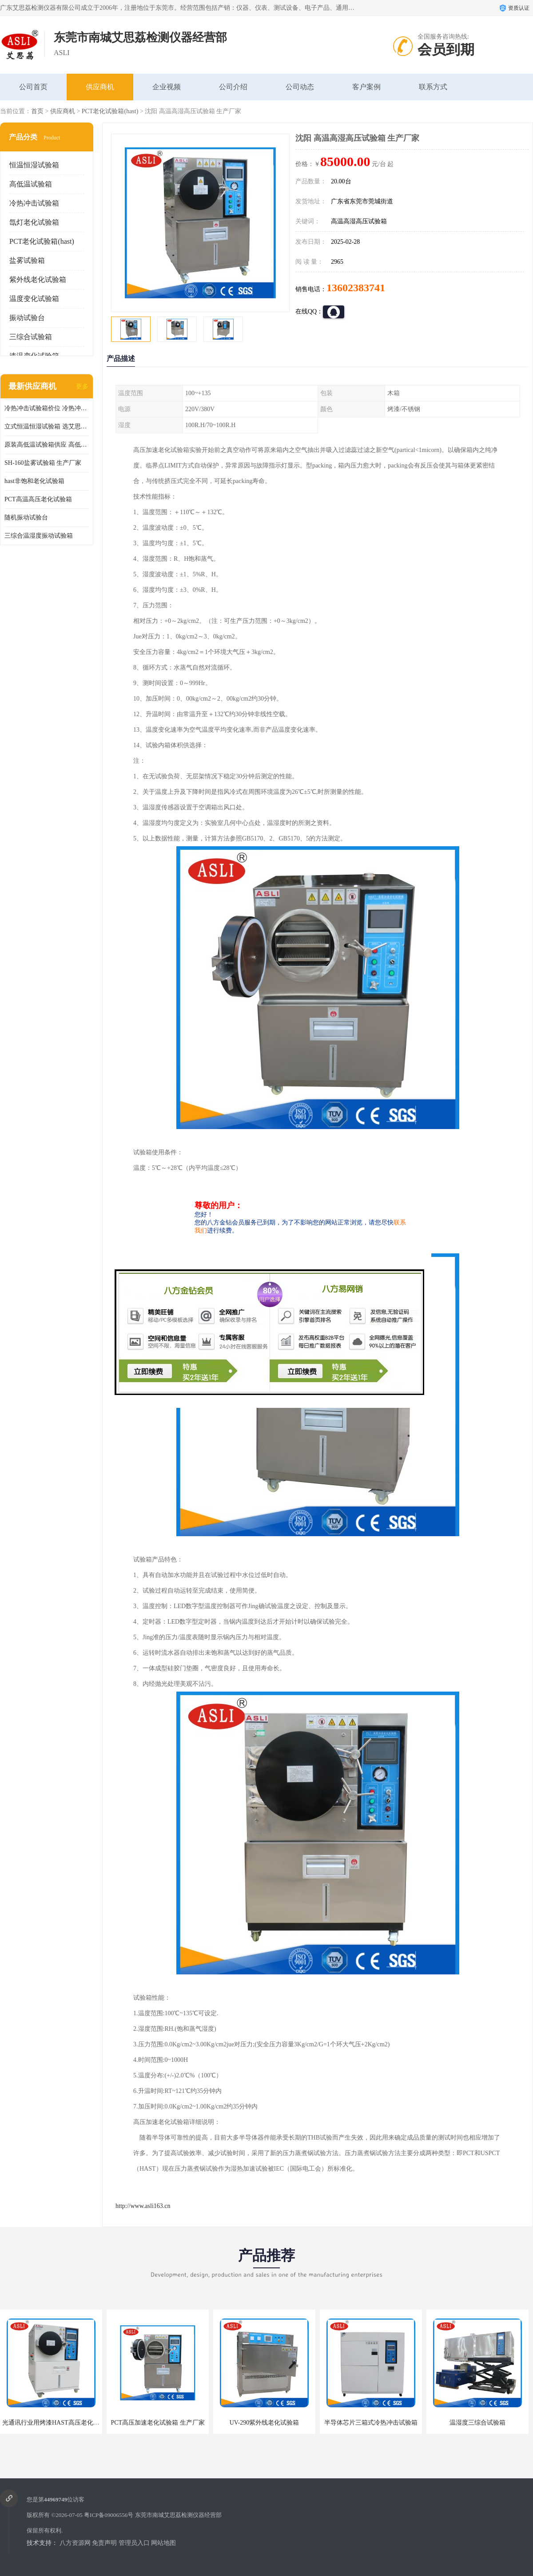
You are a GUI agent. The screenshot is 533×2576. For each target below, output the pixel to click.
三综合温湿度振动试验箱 (38, 535)
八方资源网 (75, 2543)
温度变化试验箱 (34, 298)
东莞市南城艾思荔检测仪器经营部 (178, 2515)
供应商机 (100, 87)
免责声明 (104, 2543)
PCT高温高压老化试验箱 (38, 499)
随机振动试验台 (26, 517)
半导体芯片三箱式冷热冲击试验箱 (371, 2422)
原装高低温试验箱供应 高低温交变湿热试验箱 (46, 444)
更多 (82, 386)
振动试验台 (27, 317)
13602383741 (355, 287)
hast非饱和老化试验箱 (34, 481)
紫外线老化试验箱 (37, 279)
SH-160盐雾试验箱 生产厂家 (42, 463)
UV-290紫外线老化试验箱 (264, 2422)
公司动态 (300, 87)
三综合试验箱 (30, 337)
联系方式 (433, 87)
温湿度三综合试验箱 (477, 2422)
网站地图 (163, 2543)
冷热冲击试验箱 (34, 203)
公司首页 (33, 87)
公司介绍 (233, 87)
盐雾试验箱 (27, 260)
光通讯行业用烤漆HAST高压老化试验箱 (57, 2422)
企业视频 (166, 87)
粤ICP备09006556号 (108, 2515)
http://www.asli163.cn (143, 2206)
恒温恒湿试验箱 (34, 165)
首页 (37, 111)
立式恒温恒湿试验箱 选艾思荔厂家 (46, 426)
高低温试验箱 (30, 184)
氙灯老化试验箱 (34, 222)
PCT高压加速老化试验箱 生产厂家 (157, 2422)
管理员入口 (134, 2543)
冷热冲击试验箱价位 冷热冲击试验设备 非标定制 (46, 408)
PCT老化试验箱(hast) (110, 111)
